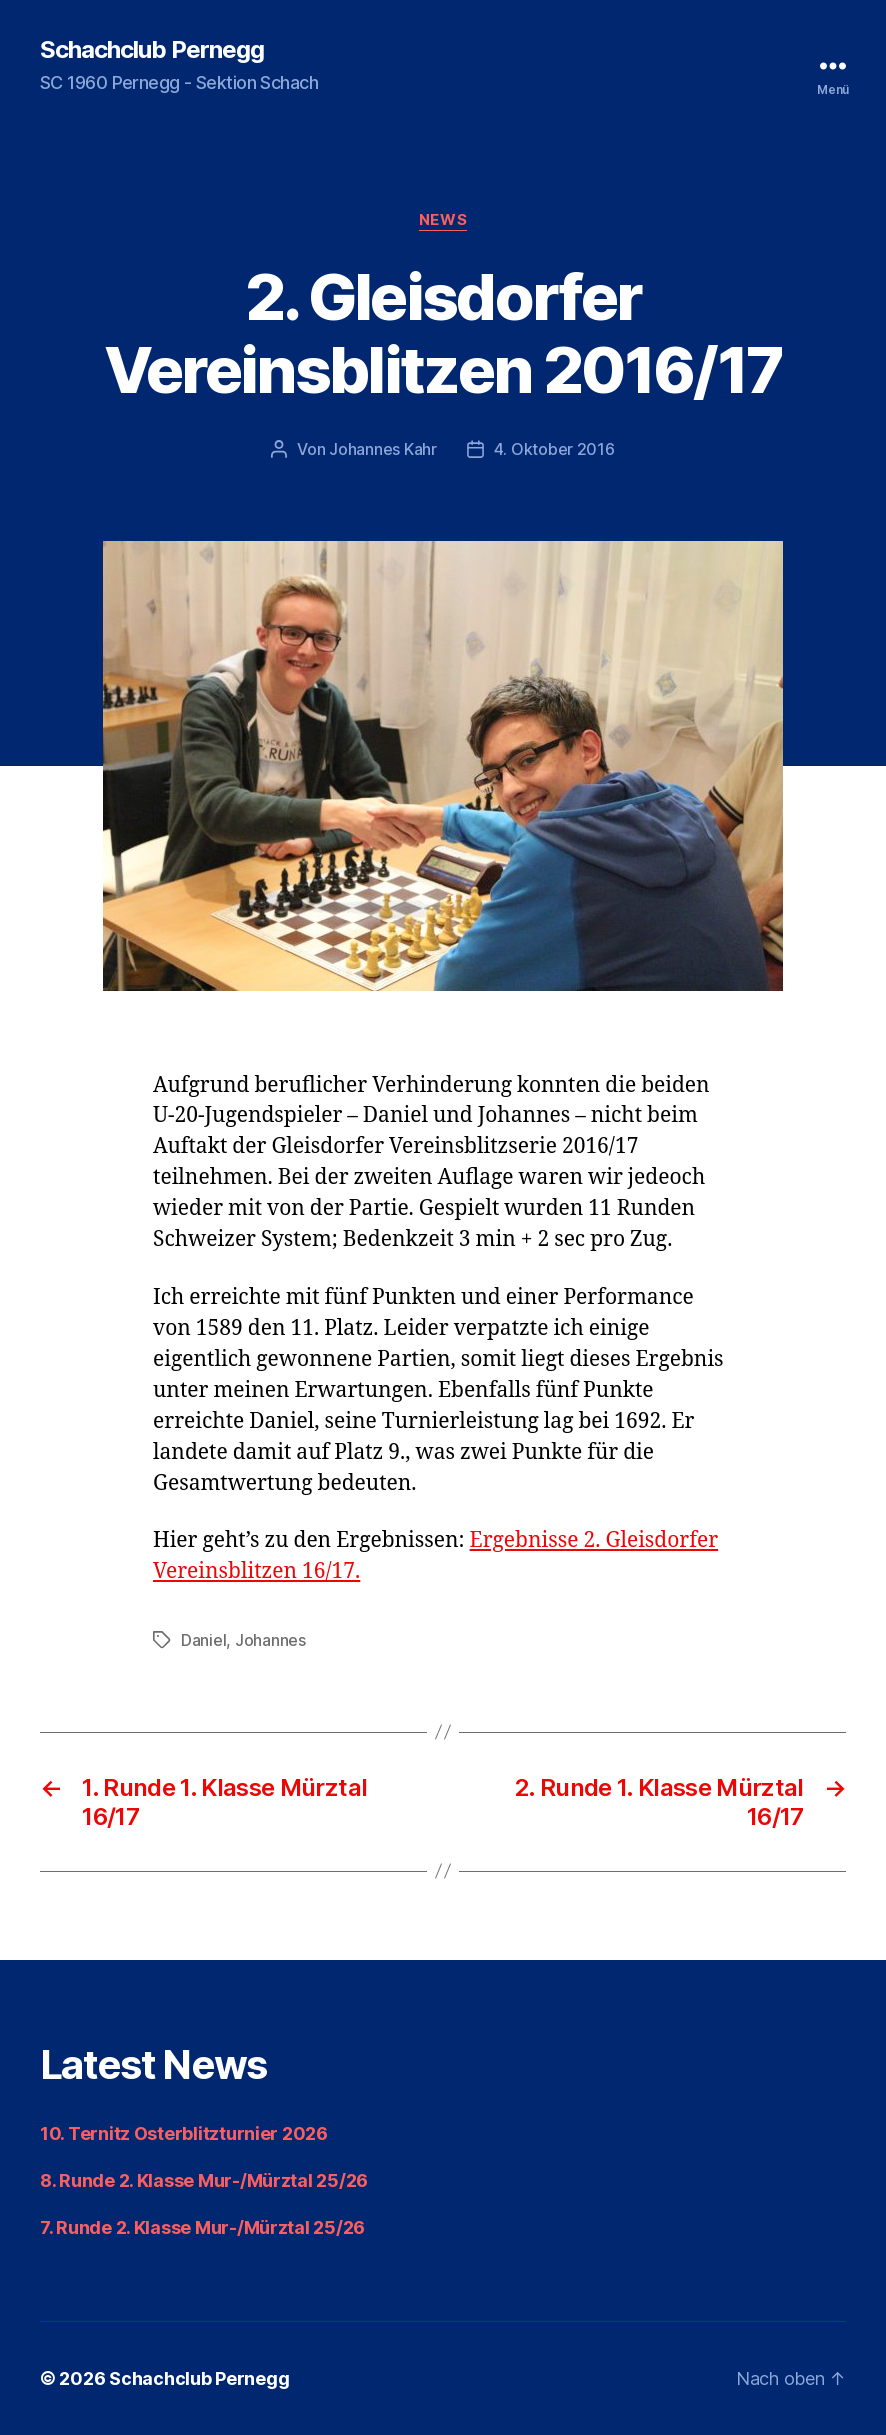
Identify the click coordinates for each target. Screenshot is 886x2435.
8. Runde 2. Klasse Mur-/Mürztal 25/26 (204, 2180)
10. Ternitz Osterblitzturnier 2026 (184, 2133)
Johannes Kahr (383, 449)
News (443, 220)
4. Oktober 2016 (554, 449)
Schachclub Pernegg (152, 50)
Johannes (270, 1640)
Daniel (203, 1640)
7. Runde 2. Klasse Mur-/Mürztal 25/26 (202, 2227)
